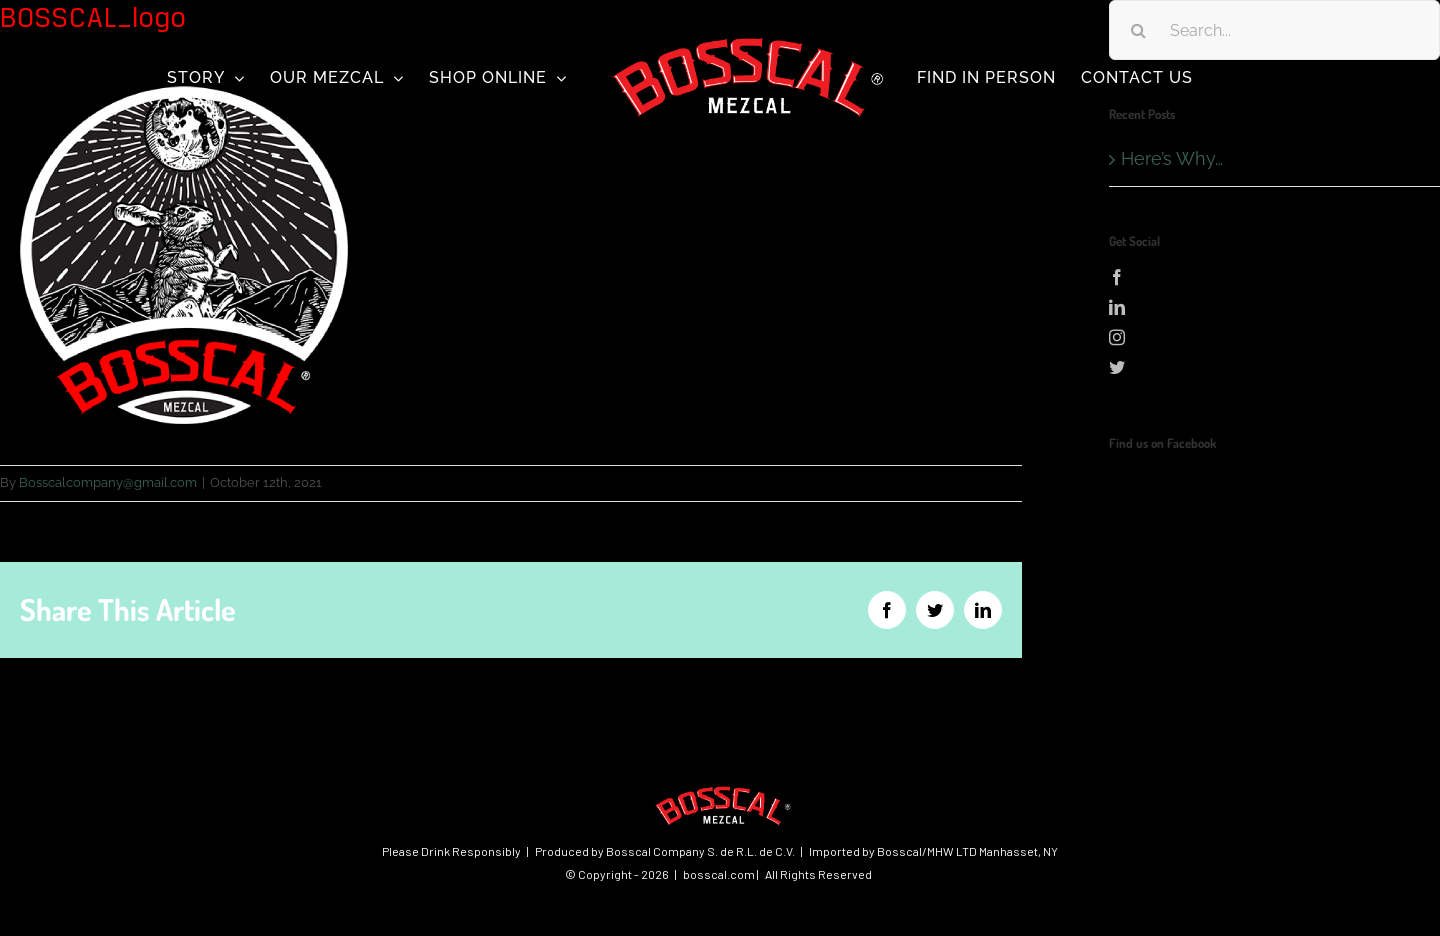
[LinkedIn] (1274, 307)
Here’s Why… (1172, 158)
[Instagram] (1274, 337)
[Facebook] (1274, 277)
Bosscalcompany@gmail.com (108, 482)
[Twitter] (1274, 367)
